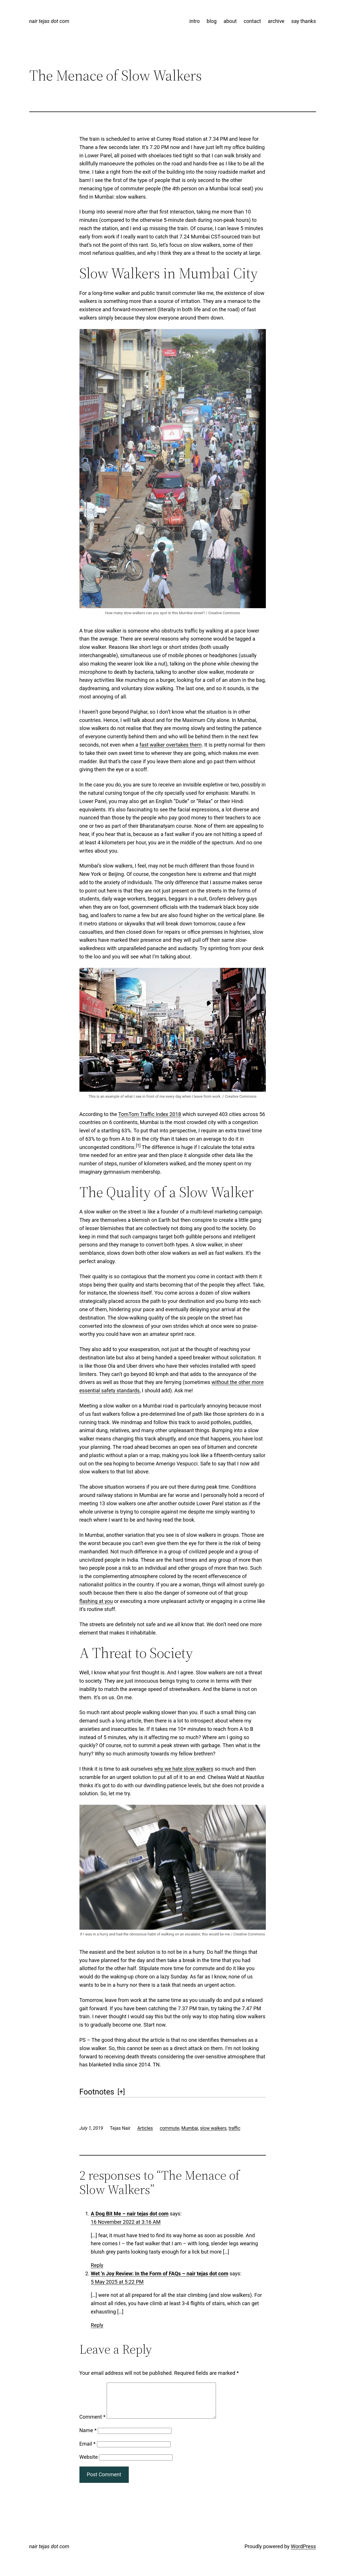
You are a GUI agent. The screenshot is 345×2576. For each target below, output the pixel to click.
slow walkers (213, 2128)
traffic (234, 2128)
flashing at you (96, 1601)
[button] (138, 1147)
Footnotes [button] (96, 2092)
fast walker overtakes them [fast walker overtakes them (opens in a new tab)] (171, 745)
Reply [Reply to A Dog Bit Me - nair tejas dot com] (97, 2265)
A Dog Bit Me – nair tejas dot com (130, 2214)
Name (88, 2437)
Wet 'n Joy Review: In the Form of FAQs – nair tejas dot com (159, 2273)
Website (88, 2464)
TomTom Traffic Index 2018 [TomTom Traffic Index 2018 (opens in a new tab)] (149, 1114)
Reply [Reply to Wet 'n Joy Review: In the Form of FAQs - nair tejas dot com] (97, 2325)
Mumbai (189, 2128)
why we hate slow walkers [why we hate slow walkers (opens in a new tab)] (183, 1769)
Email (87, 2451)
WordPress (303, 2553)
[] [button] (121, 2092)
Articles (145, 2128)
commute (169, 2128)
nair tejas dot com (49, 21)
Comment (92, 2424)
